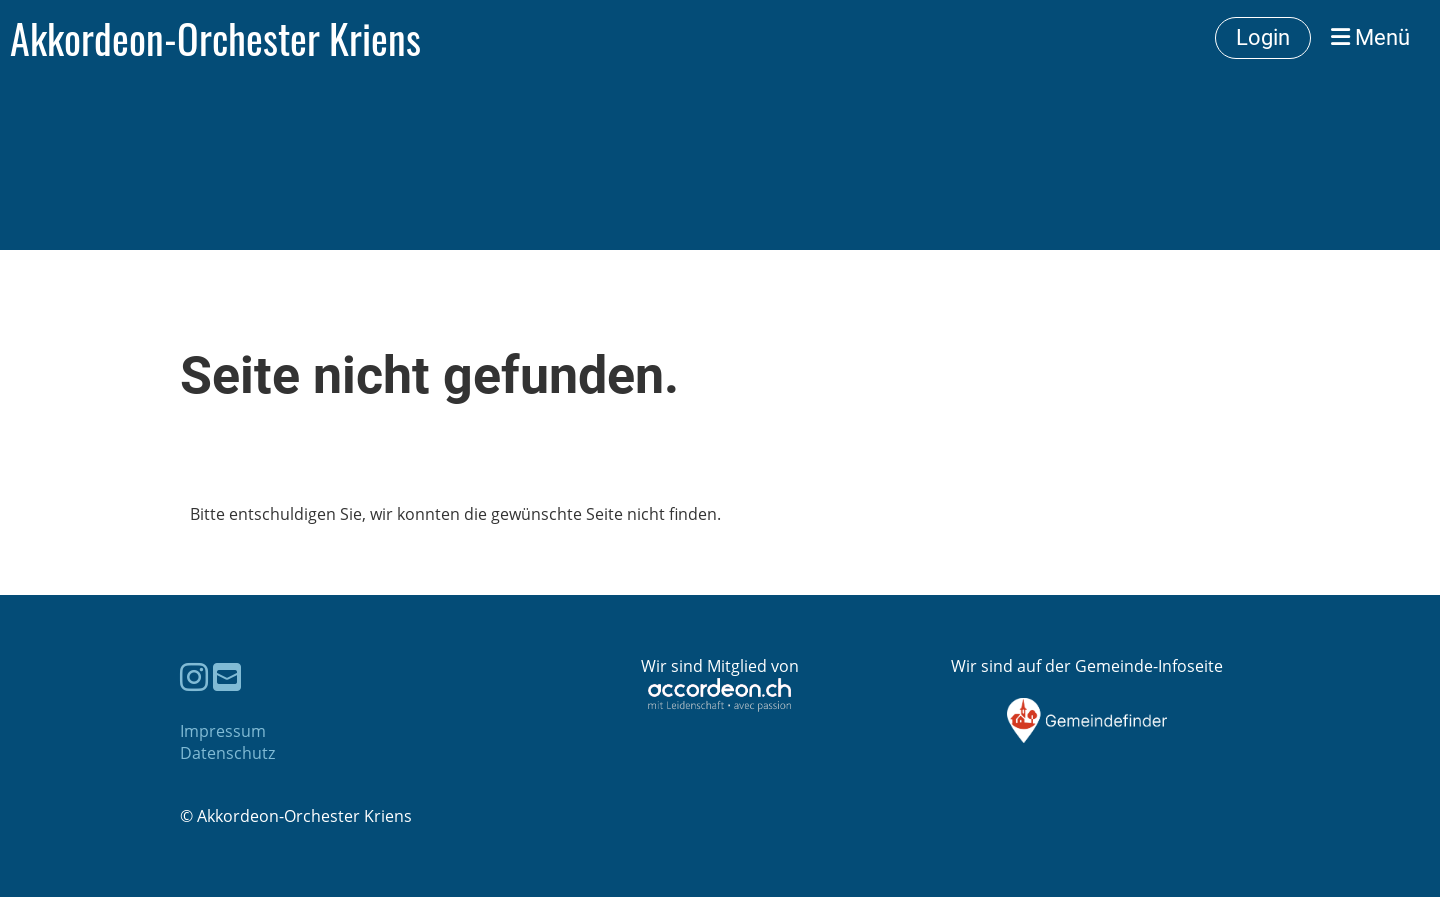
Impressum (223, 731)
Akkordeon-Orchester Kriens (215, 38)
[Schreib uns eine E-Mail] (227, 676)
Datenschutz (227, 753)
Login (1263, 37)
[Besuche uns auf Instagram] (194, 676)
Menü (1370, 37)
